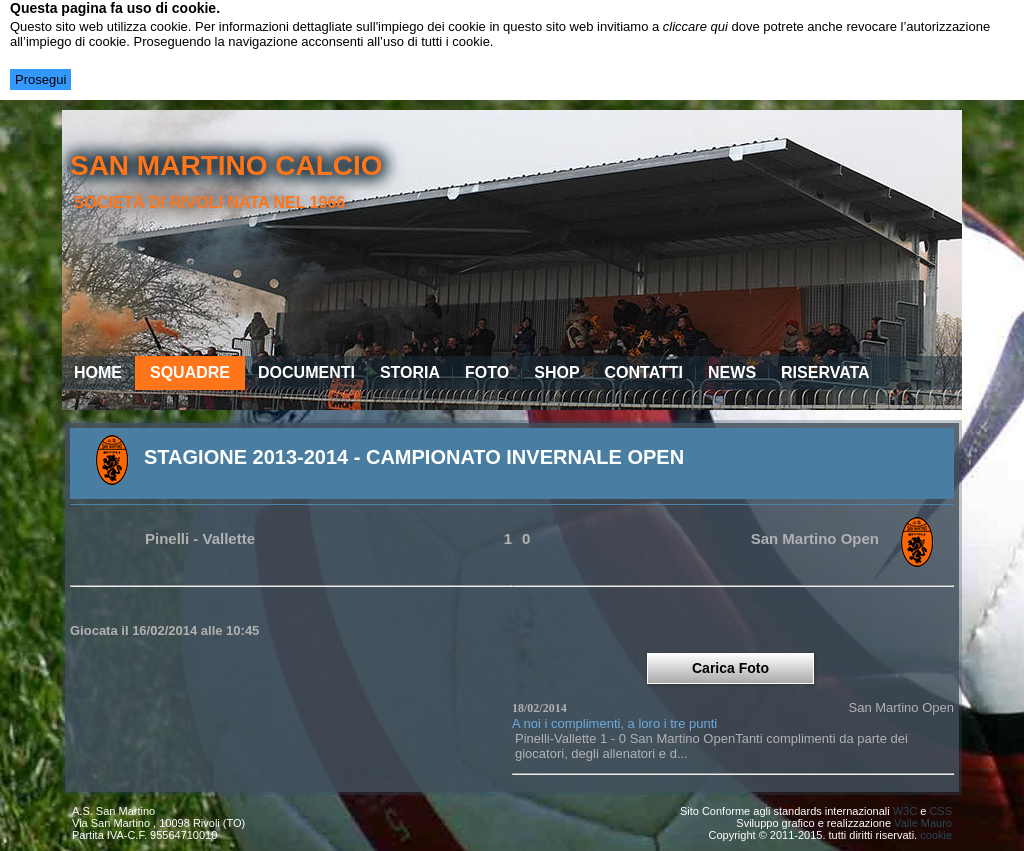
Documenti (306, 372)
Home (98, 372)
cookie (936, 835)
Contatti (644, 372)
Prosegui (40, 79)
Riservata (825, 372)
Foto (487, 372)
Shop (556, 372)
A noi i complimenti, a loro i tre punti (614, 723)
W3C (905, 811)
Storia (410, 372)
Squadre (190, 372)
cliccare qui (695, 26)
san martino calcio (226, 165)
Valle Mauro (923, 823)
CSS (940, 811)
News (732, 372)
